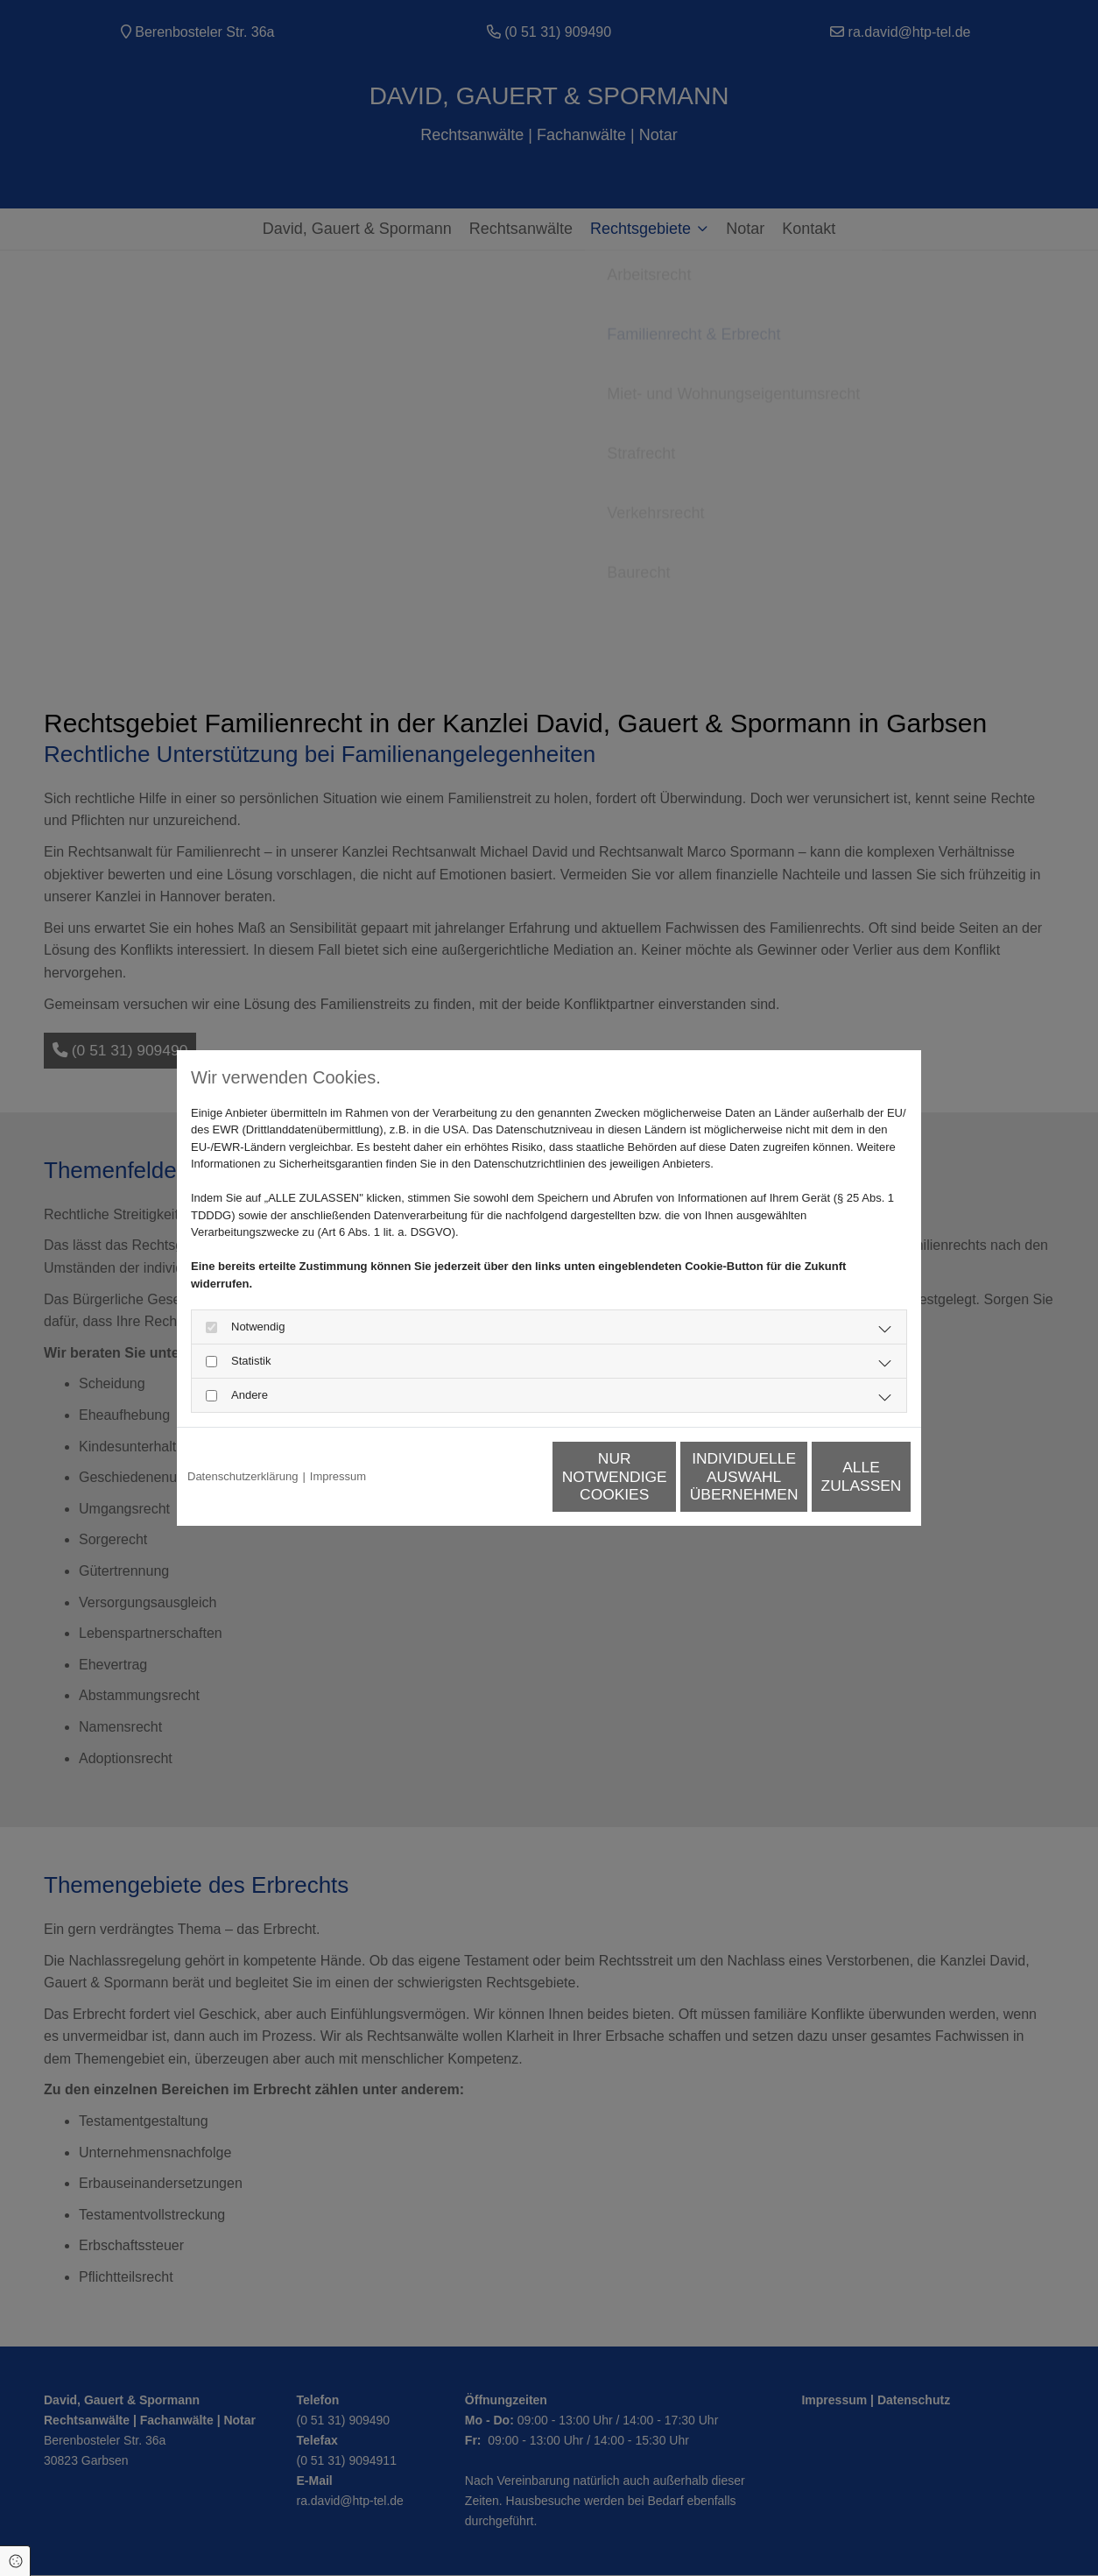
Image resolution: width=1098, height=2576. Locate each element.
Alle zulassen (829, 1476)
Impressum (338, 1476)
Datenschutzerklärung (242, 1476)
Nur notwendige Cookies (497, 1476)
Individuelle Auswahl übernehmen (663, 1476)
